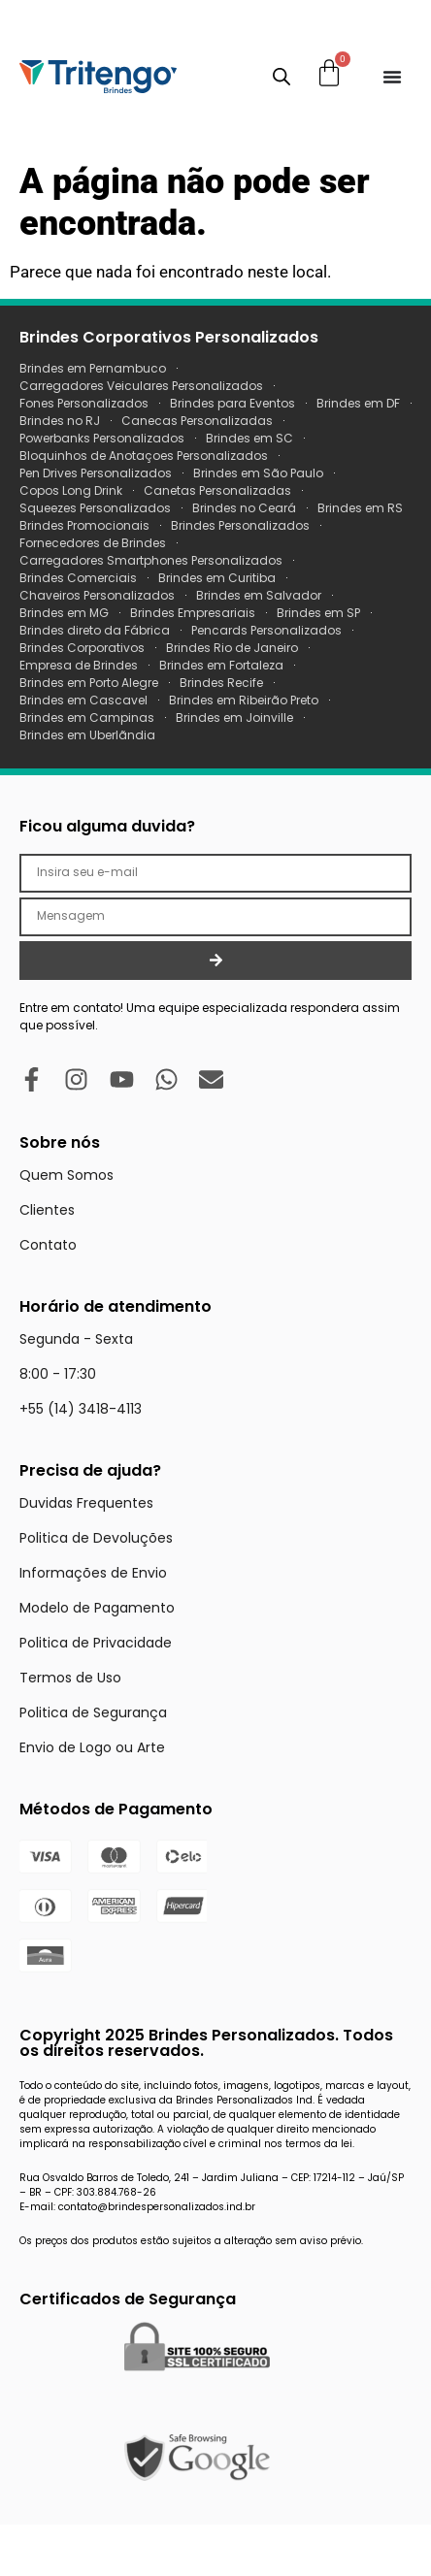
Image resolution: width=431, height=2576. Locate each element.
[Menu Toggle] (392, 76)
